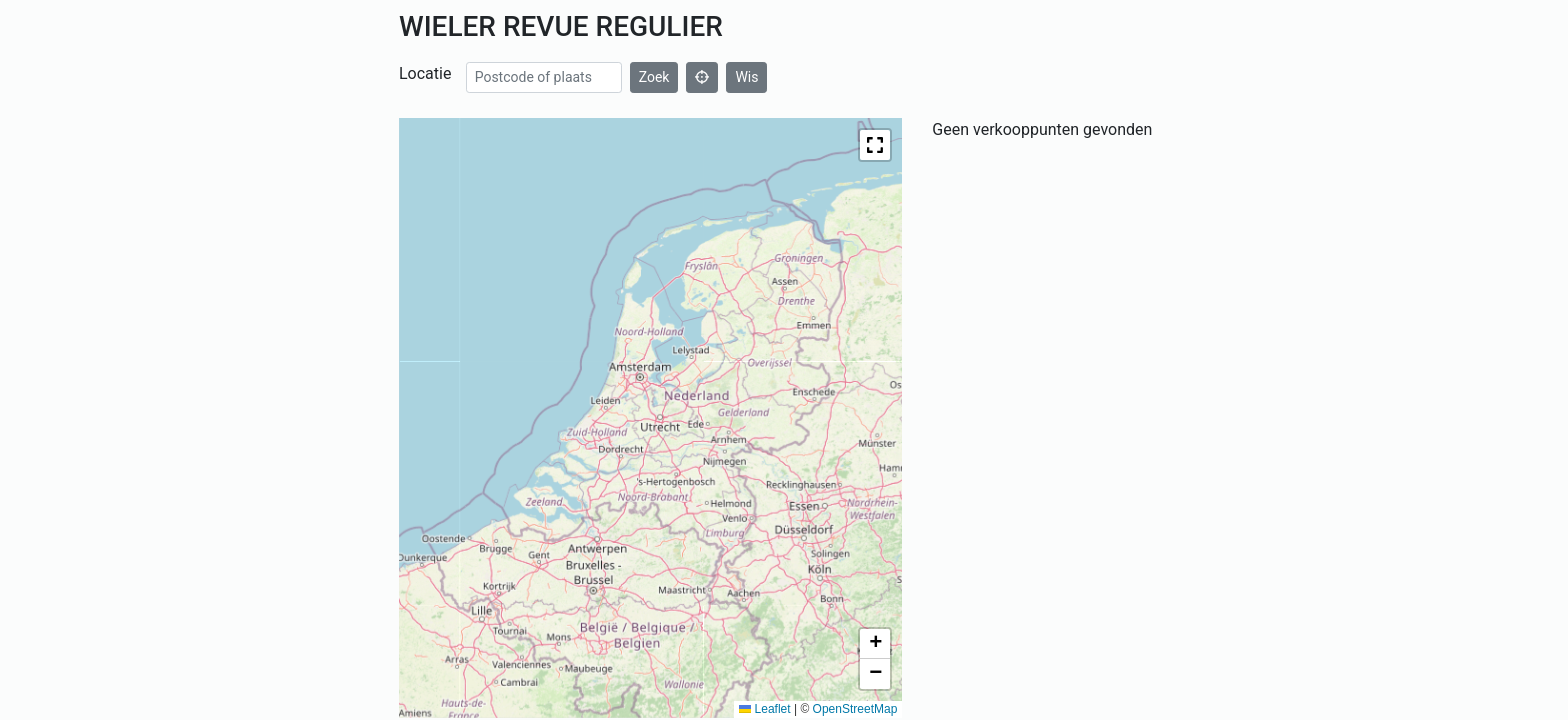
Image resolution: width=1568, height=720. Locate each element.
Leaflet (764, 709)
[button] (875, 145)
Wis (746, 77)
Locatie (425, 73)
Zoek (654, 77)
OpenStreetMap (855, 709)
